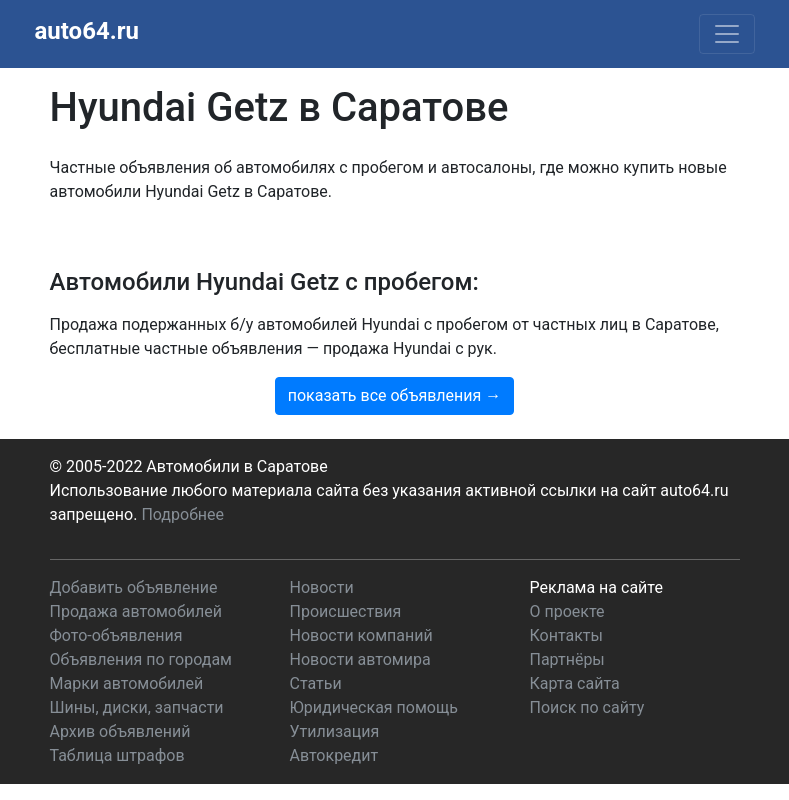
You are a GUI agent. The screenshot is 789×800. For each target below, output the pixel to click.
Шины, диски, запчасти (137, 707)
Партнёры (567, 659)
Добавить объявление (134, 587)
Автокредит (334, 755)
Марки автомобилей (127, 683)
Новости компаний (361, 635)
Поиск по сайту (587, 707)
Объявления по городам (141, 659)
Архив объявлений (120, 731)
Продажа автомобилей (136, 611)
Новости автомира (360, 659)
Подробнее (182, 514)
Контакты (566, 635)
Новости (322, 587)
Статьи (316, 683)
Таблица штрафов (117, 755)
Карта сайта (575, 683)
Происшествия (346, 611)
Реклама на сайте (596, 587)
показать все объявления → (395, 395)
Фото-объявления (116, 635)
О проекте (567, 611)
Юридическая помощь (374, 707)
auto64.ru (87, 31)
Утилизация (335, 731)
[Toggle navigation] (727, 34)
